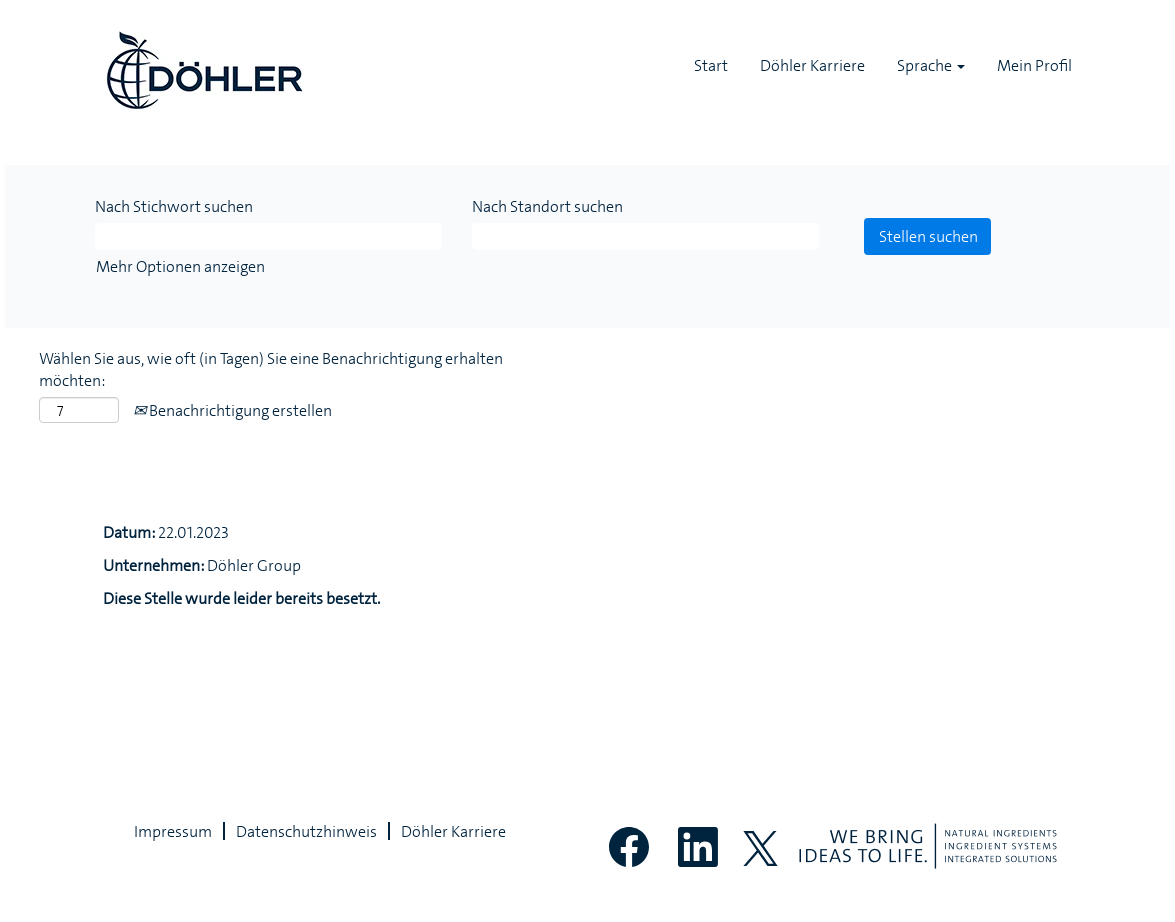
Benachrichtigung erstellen (232, 410)
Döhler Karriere (812, 65)
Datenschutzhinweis (306, 831)
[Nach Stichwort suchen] (268, 236)
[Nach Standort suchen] (645, 236)
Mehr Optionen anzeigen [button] (180, 266)
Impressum (173, 831)
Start (711, 65)
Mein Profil (1034, 65)
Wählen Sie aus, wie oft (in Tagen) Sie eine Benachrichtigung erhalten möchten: (271, 369)
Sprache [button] (931, 65)
